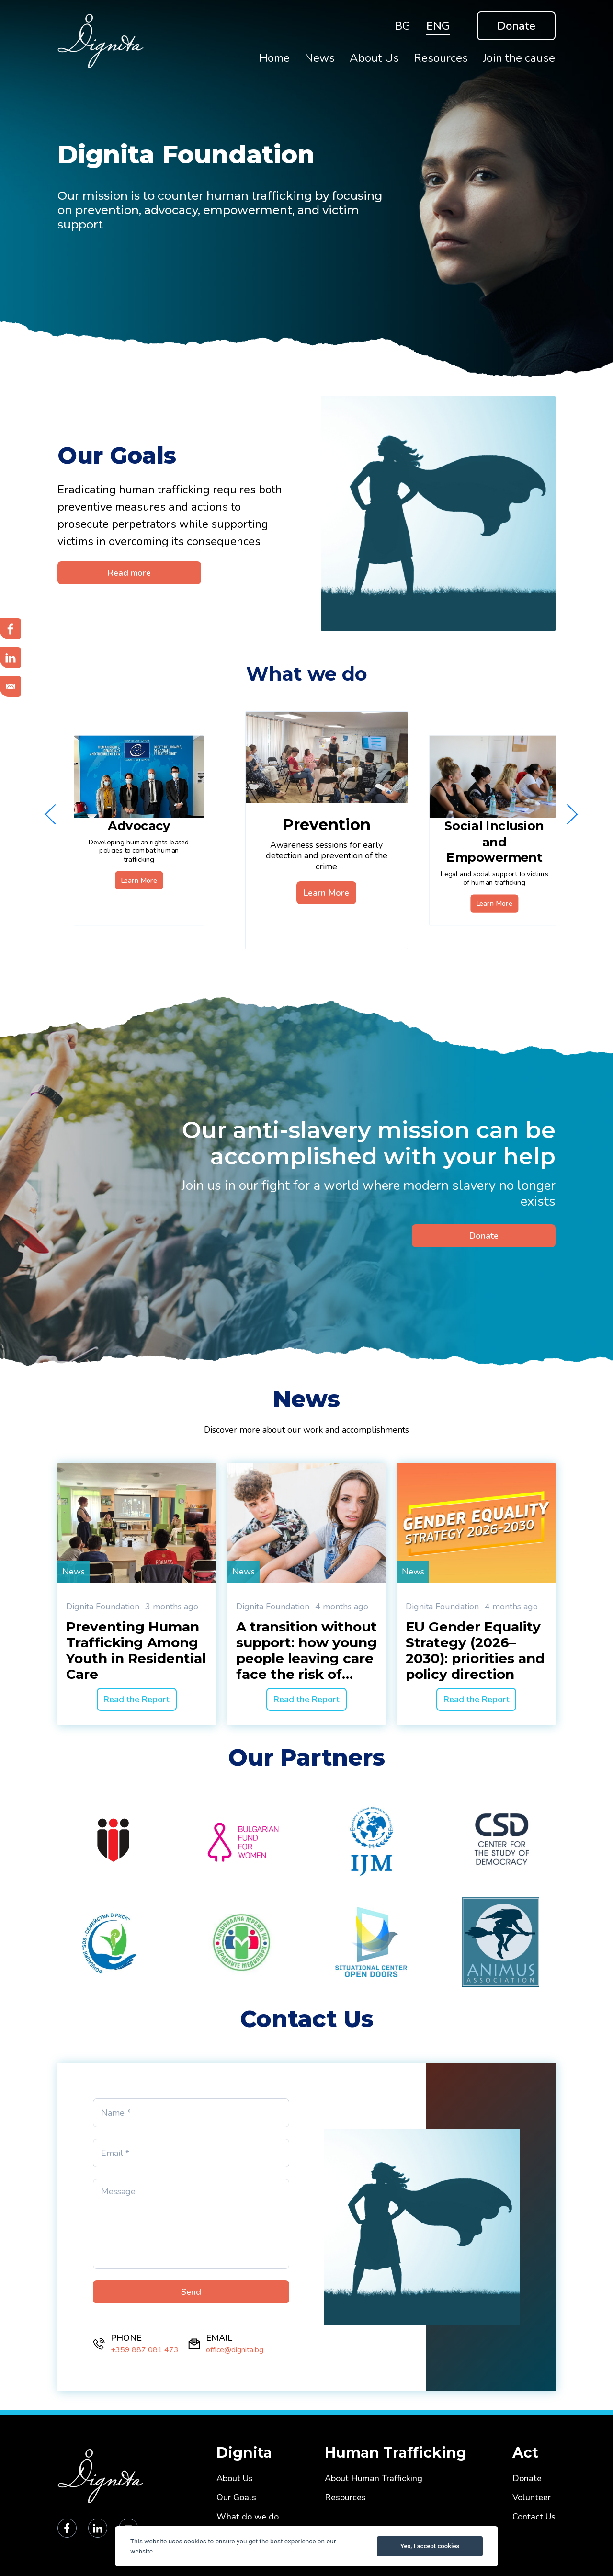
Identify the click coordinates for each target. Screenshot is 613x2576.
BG (402, 26)
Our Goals (236, 2497)
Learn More (139, 880)
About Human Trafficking (373, 2478)
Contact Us (534, 2516)
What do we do (247, 2516)
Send (191, 2292)
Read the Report (136, 1699)
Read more (129, 573)
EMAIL (219, 2338)
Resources (345, 2497)
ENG (438, 26)
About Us (234, 2478)
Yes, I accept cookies (429, 2546)
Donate (516, 26)
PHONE (126, 2338)
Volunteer (531, 2497)
